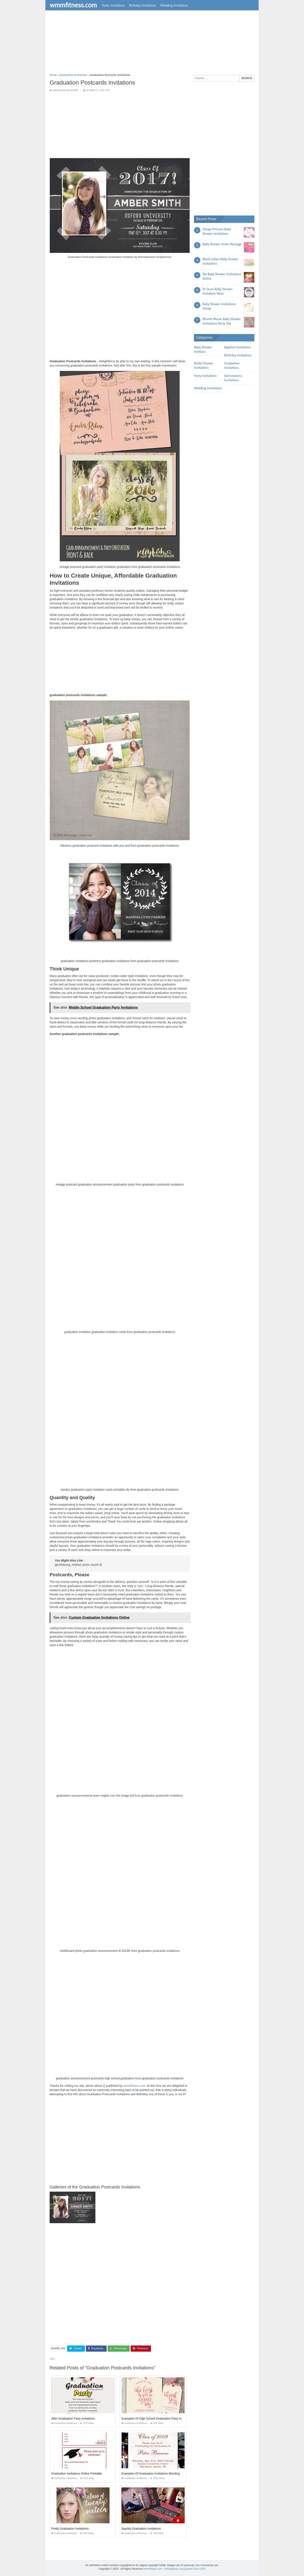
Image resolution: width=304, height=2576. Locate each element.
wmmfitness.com (73, 5)
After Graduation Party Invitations (73, 2418)
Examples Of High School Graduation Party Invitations (156, 2418)
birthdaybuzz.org (173, 2568)
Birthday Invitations (142, 5)
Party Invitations (113, 5)
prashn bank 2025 (195, 2568)
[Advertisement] (152, 43)
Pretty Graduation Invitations (70, 2528)
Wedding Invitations (174, 5)
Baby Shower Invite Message (222, 244)
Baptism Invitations (237, 347)
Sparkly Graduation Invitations (141, 2528)
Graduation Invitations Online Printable (76, 2473)
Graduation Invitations (65, 90)
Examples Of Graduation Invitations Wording (150, 2473)
